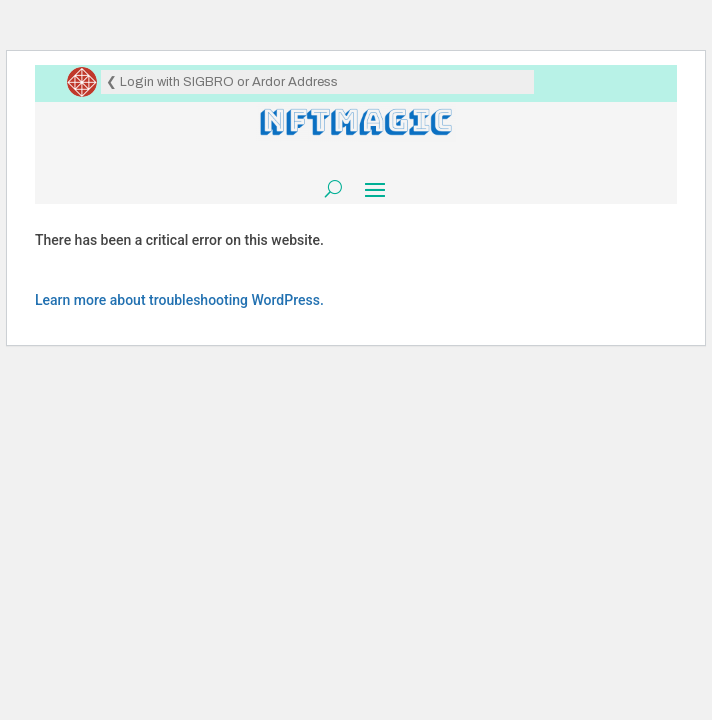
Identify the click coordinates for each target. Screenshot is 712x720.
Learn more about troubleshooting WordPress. (179, 300)
